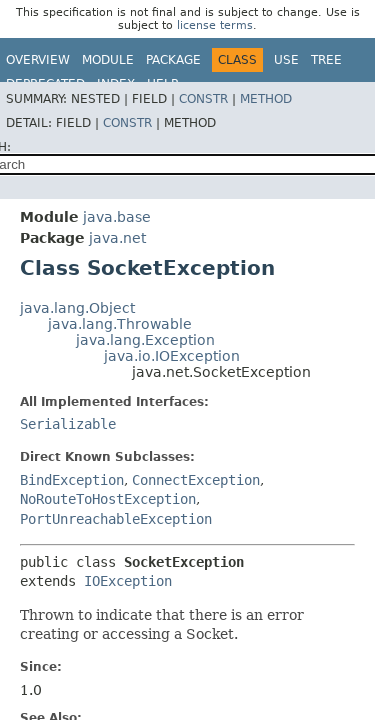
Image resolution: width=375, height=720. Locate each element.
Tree (326, 60)
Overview (38, 60)
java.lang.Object (77, 308)
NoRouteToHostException (108, 499)
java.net (117, 238)
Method (266, 99)
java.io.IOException (172, 356)
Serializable (68, 424)
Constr (203, 99)
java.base (117, 217)
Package (173, 60)
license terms (215, 25)
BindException (72, 480)
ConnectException (196, 480)
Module (108, 60)
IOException (128, 581)
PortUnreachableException (116, 519)
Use (286, 60)
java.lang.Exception (145, 340)
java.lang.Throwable (120, 324)
